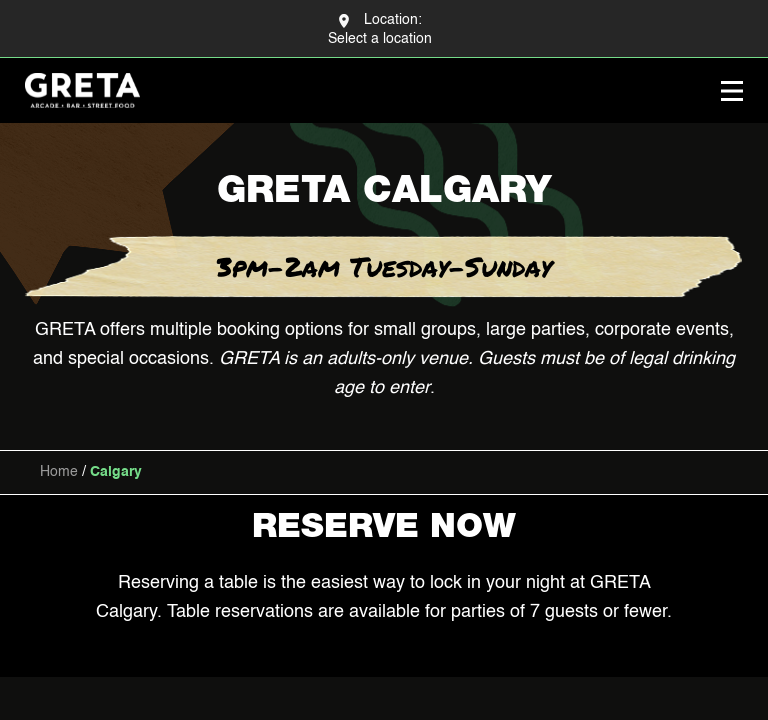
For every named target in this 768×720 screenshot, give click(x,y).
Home (59, 472)
